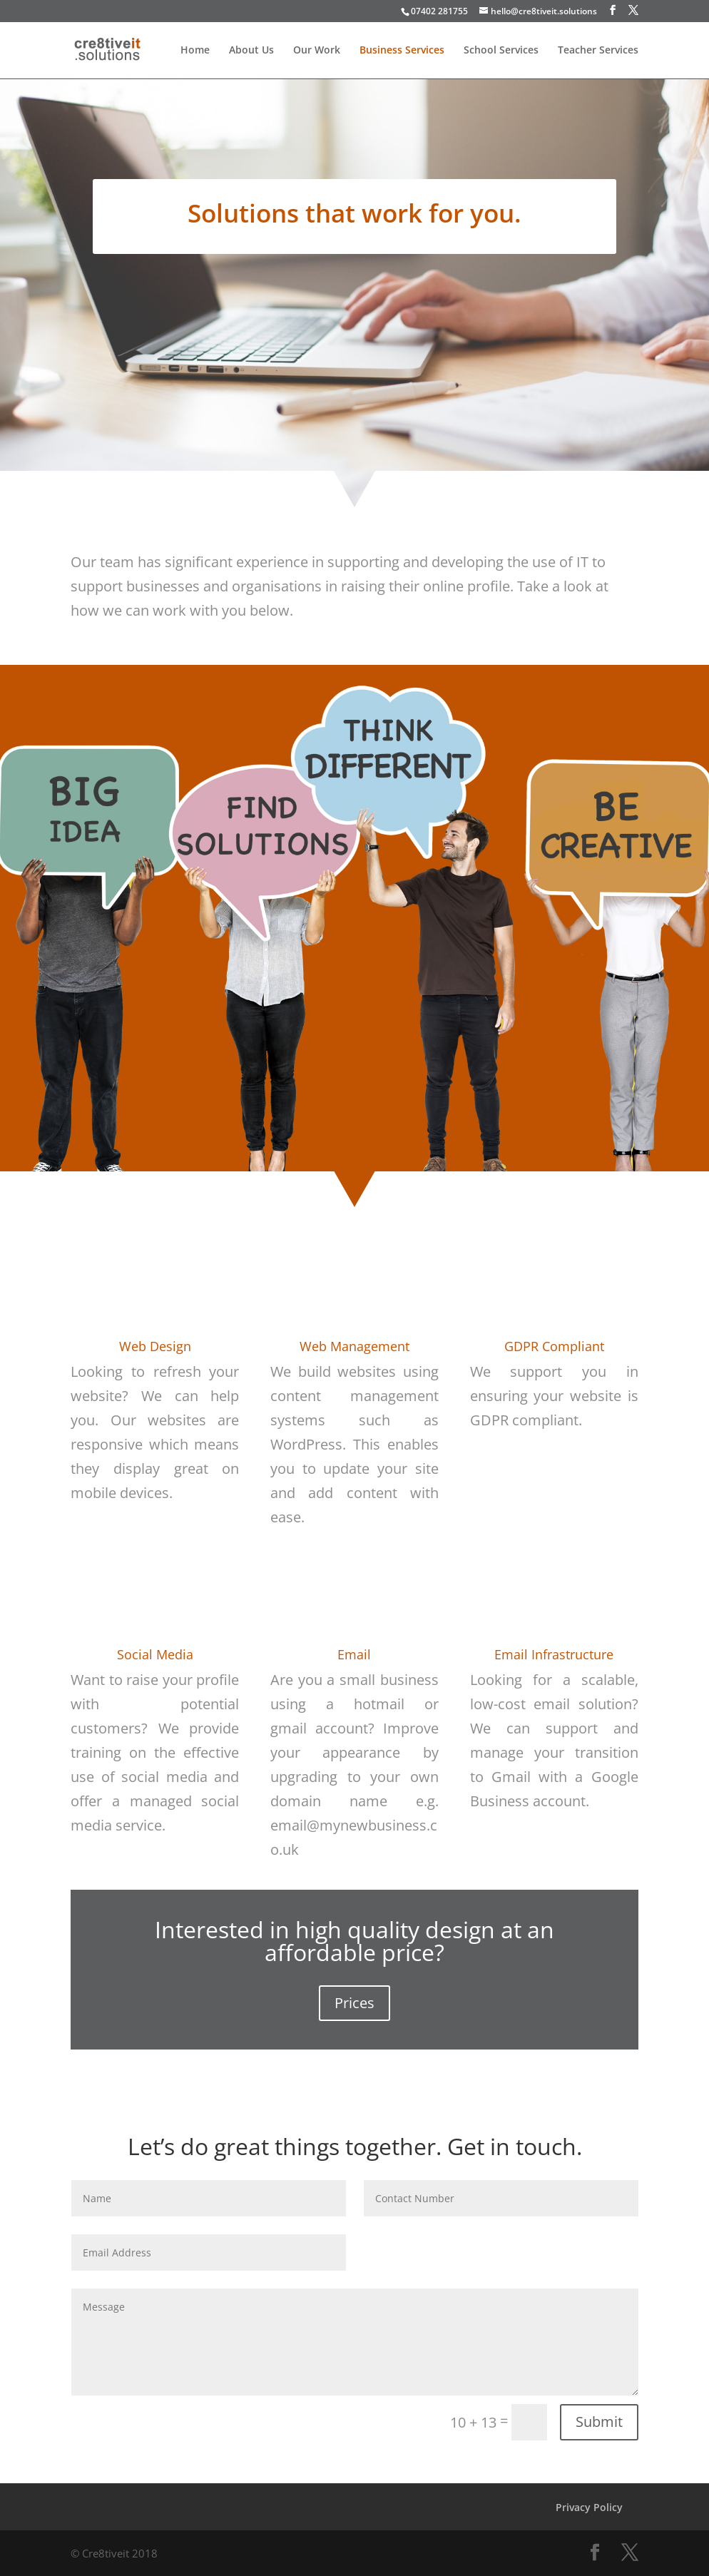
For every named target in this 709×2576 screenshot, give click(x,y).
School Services (501, 50)
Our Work (316, 50)
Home (195, 50)
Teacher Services (598, 50)
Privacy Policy (589, 2507)
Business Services (401, 50)
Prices (354, 2002)
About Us (251, 50)
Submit (599, 2421)
